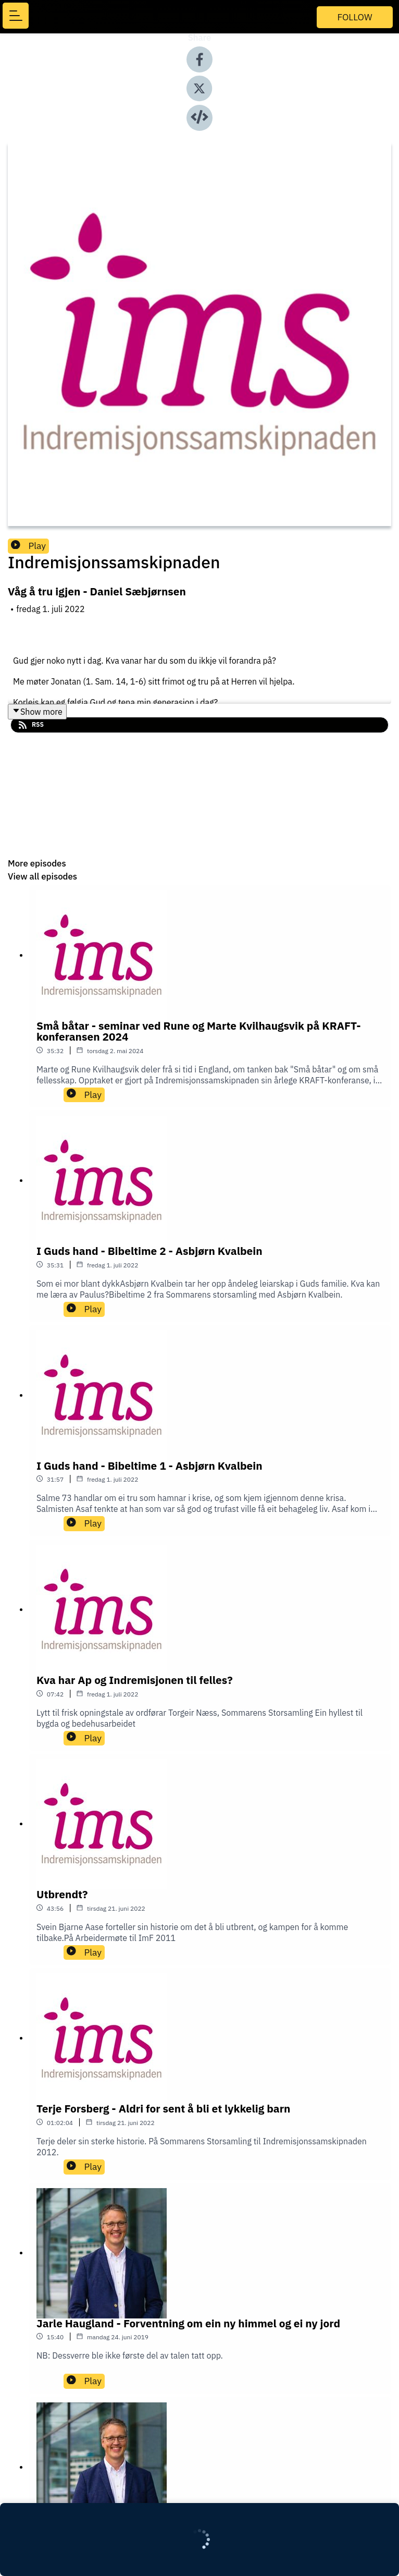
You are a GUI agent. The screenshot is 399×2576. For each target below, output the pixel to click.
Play (28, 546)
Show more (37, 711)
